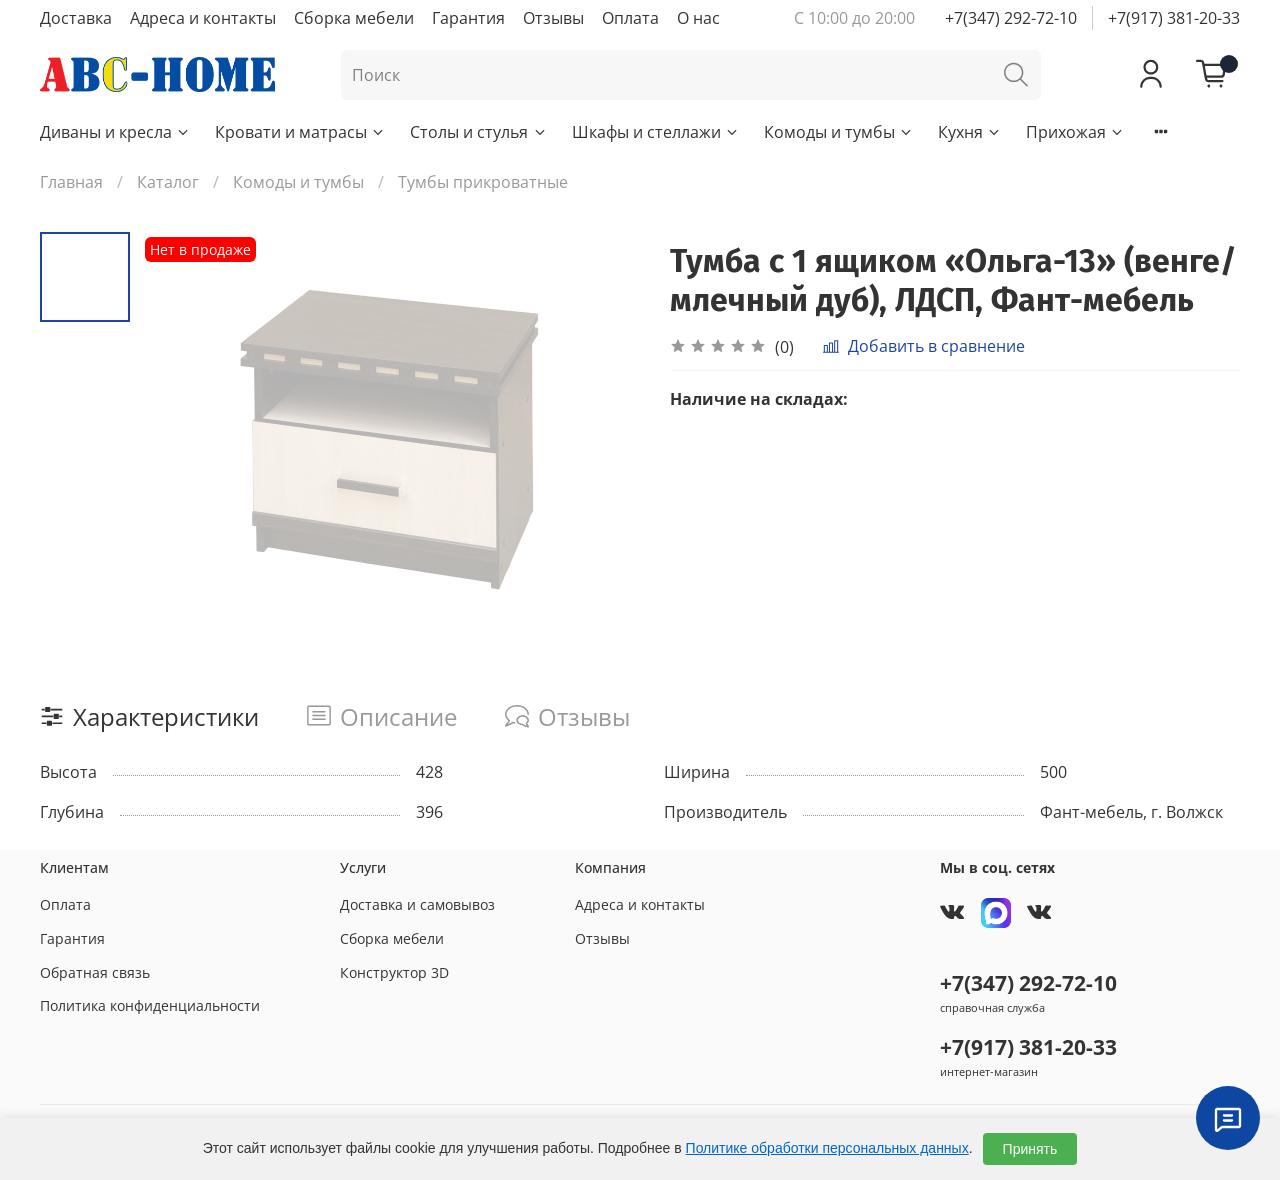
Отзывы (553, 18)
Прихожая (1075, 132)
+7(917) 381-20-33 (1174, 18)
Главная (71, 182)
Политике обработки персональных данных (827, 1148)
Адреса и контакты (203, 18)
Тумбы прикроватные (483, 182)
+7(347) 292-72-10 (1011, 18)
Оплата (630, 18)
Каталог (168, 182)
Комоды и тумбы (839, 132)
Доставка (76, 18)
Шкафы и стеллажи (656, 132)
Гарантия (468, 18)
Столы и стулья (478, 132)
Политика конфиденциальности (150, 1005)
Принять (1030, 1149)
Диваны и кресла (115, 132)
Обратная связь (95, 972)
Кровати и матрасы (300, 132)
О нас (698, 18)
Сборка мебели (354, 18)
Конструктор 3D (394, 972)
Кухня (970, 132)
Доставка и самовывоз (417, 904)
